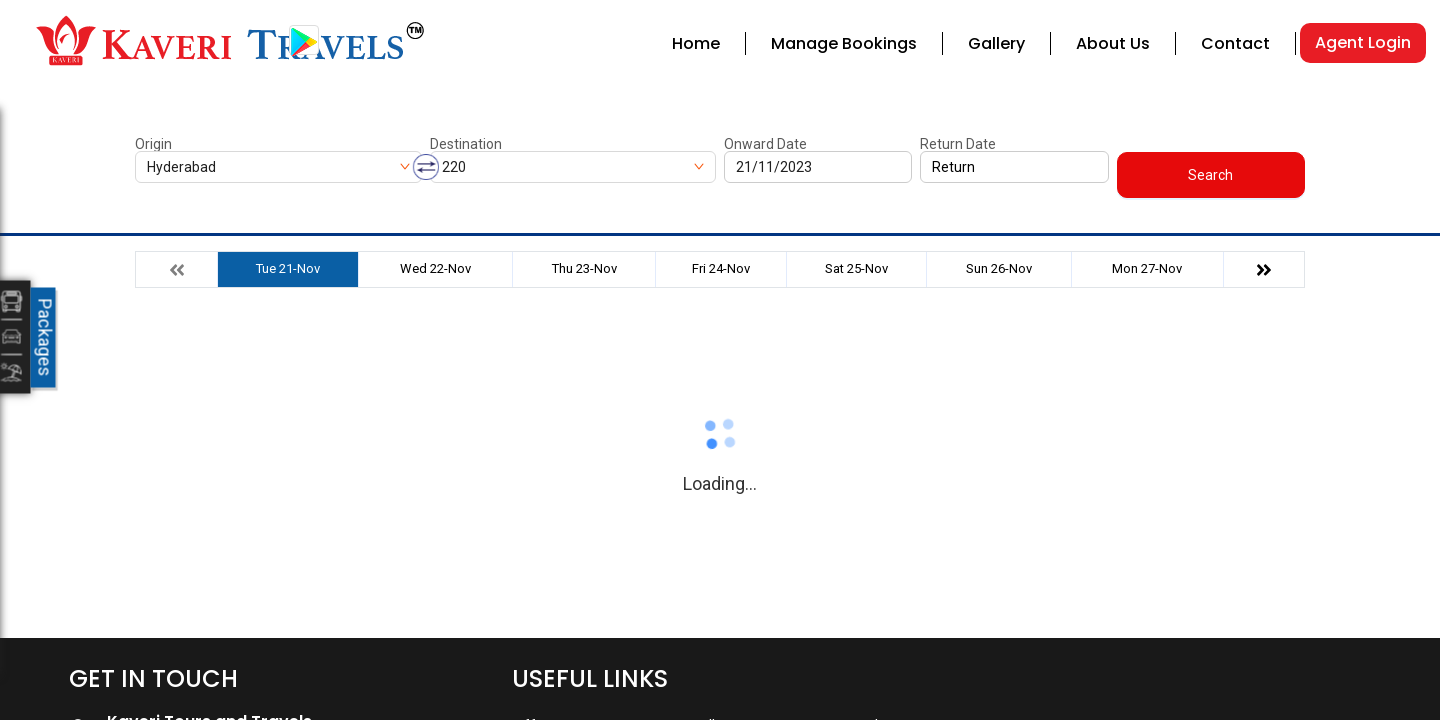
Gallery (996, 43)
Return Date (958, 144)
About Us (1113, 43)
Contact (1235, 43)
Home (696, 43)
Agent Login (1363, 42)
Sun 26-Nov (999, 268)
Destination (466, 144)
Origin (153, 144)
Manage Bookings (844, 43)
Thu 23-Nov (584, 268)
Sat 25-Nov (856, 268)
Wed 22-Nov (435, 268)
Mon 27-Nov (1147, 268)
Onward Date (765, 144)
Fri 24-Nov (721, 268)
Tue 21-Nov (288, 268)
